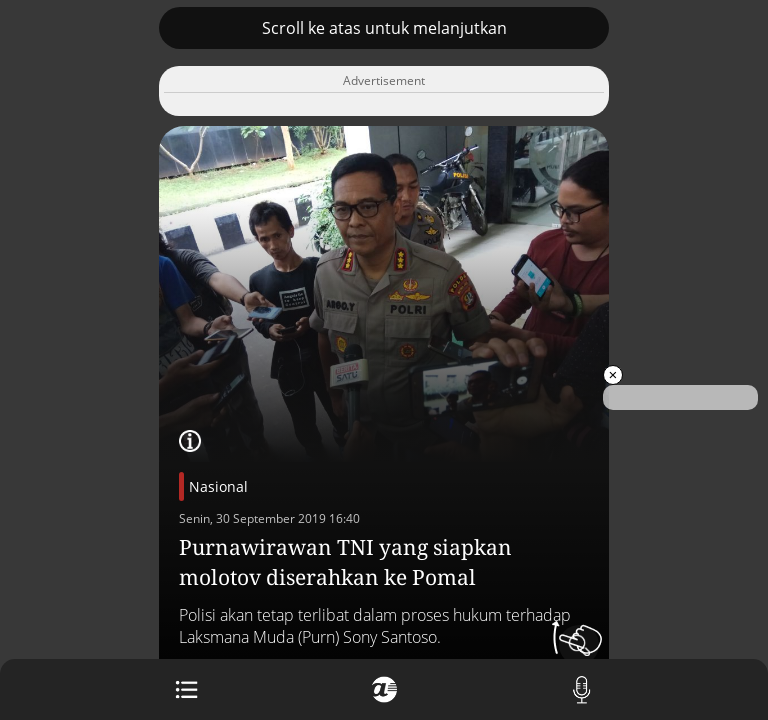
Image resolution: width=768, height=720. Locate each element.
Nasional (218, 486)
